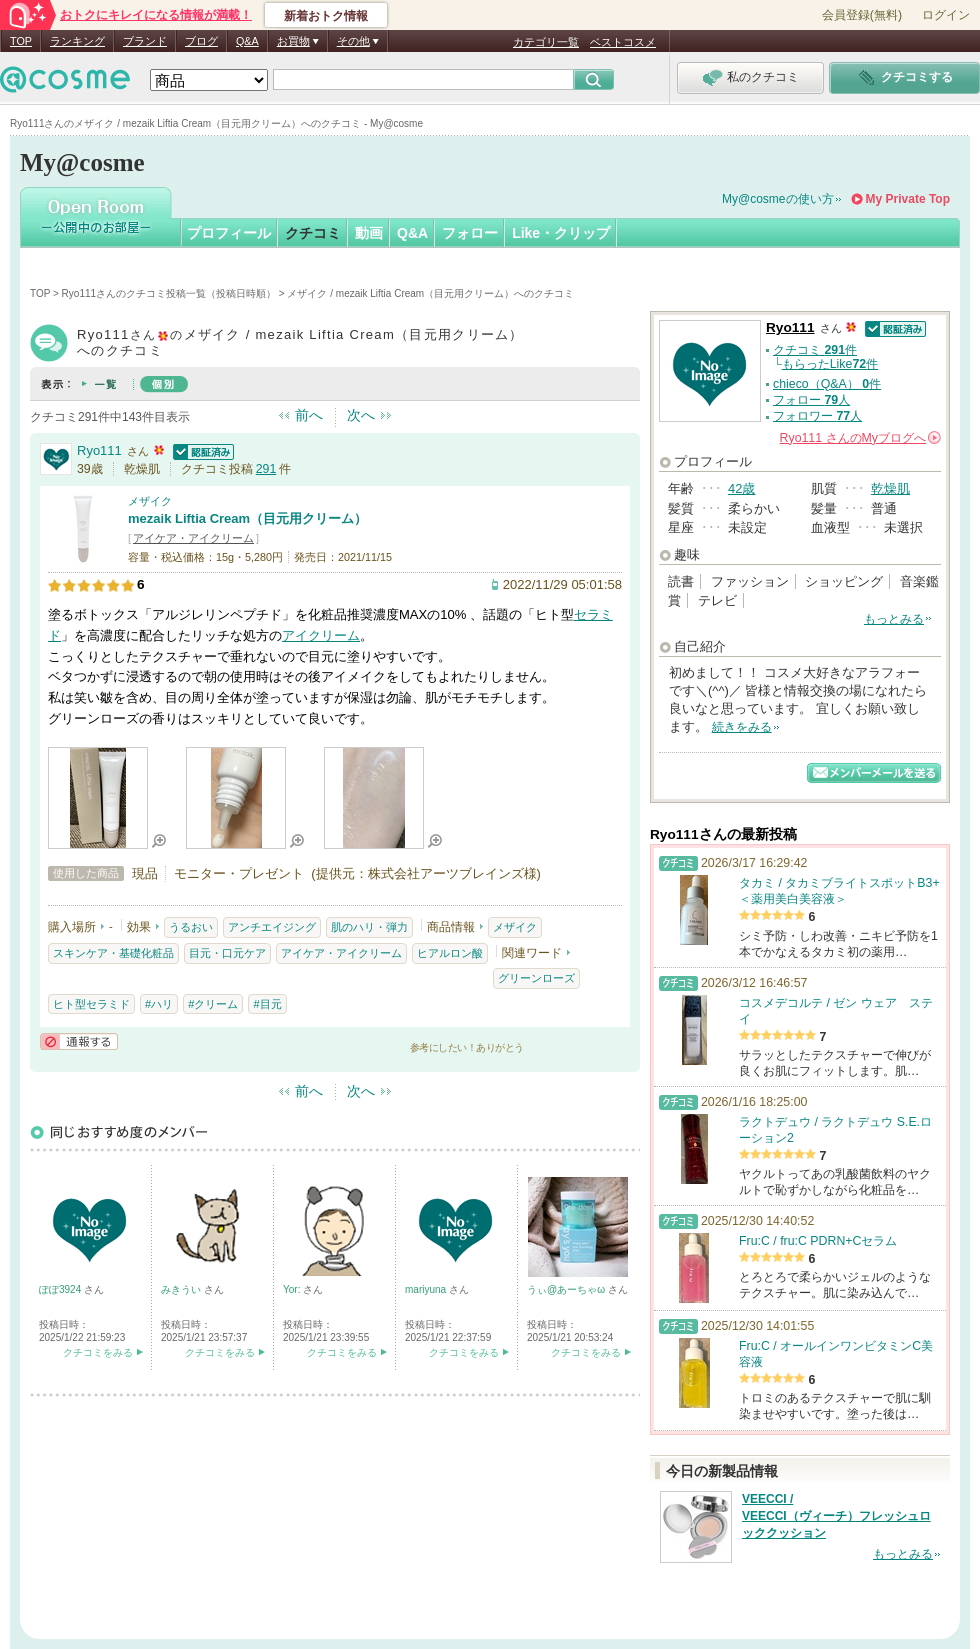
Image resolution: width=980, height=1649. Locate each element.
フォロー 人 (811, 400)
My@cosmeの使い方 (778, 199)
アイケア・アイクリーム (193, 538)
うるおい (191, 927)
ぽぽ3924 (61, 1289)
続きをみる (742, 727)
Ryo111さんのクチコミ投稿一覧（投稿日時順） (169, 293)
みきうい (182, 1289)
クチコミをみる (98, 1352)
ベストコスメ (623, 42)
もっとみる (894, 619)
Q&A (247, 41)
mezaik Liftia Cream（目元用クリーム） (247, 518)
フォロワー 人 (817, 416)
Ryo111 (99, 450)
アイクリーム (321, 635)
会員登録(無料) (862, 15)
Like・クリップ (561, 233)
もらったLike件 (830, 364)
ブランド (145, 41)
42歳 (741, 488)
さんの (860, 438)
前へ (309, 415)
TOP (21, 41)
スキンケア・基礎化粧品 (113, 953)
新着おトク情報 (326, 16)
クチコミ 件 (815, 350)
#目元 (267, 1004)
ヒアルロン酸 (450, 953)
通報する (79, 1041)
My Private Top (908, 199)
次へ (361, 415)
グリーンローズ (536, 978)
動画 (369, 233)
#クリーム (213, 1004)
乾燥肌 (890, 488)
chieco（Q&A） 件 (827, 384)
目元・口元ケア (227, 953)
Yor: (293, 1289)
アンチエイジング (272, 927)
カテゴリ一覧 (546, 42)
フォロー (470, 233)
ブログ (201, 41)
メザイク (150, 501)
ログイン (946, 15)
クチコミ (313, 233)
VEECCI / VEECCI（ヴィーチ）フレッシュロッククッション (836, 1516)
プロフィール (229, 233)
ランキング (77, 41)
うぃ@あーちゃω (567, 1289)
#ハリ (159, 1004)
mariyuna (427, 1289)
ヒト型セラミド (91, 1004)
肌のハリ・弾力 (369, 927)
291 (266, 469)
